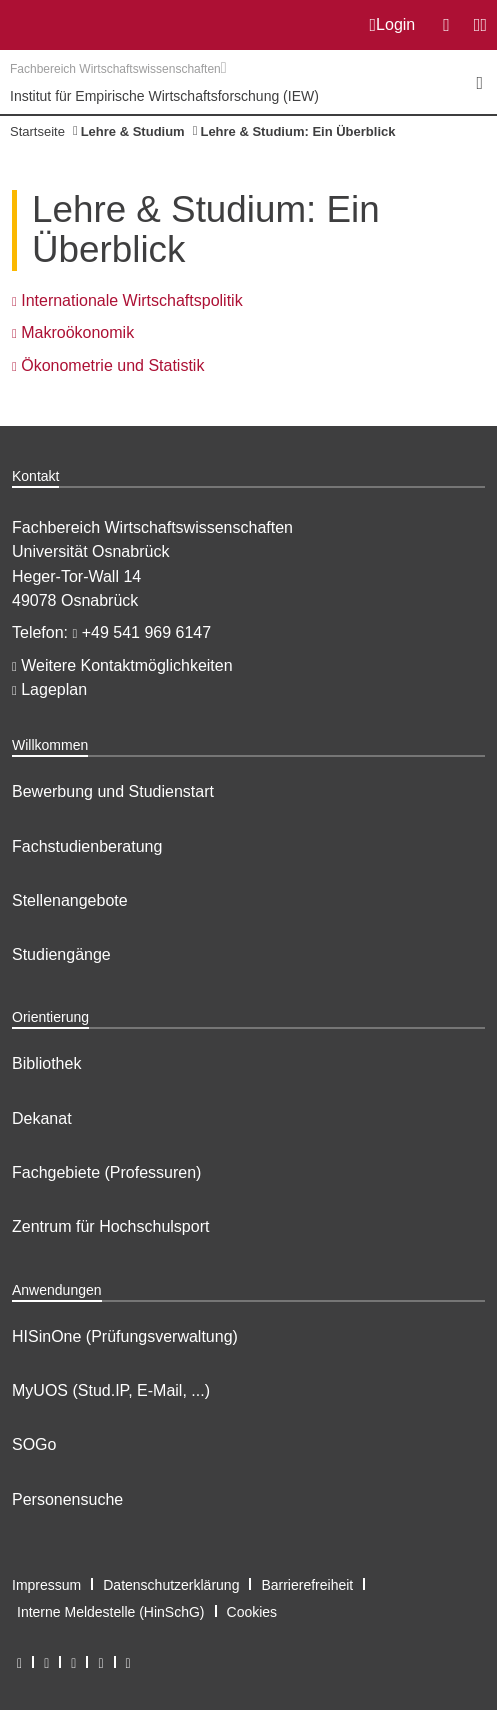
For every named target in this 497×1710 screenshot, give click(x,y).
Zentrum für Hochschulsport (110, 1226)
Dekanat (42, 1118)
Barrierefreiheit (307, 1585)
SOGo (34, 1444)
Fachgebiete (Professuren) (106, 1172)
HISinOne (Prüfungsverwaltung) (125, 1336)
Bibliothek (46, 1063)
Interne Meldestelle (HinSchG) (111, 1612)
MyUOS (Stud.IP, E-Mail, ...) (111, 1390)
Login (393, 25)
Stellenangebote (70, 900)
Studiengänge (61, 954)
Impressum (46, 1585)
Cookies (252, 1612)
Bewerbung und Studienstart (113, 791)
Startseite (37, 131)
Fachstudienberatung (87, 846)
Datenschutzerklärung (171, 1585)
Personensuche (67, 1499)
